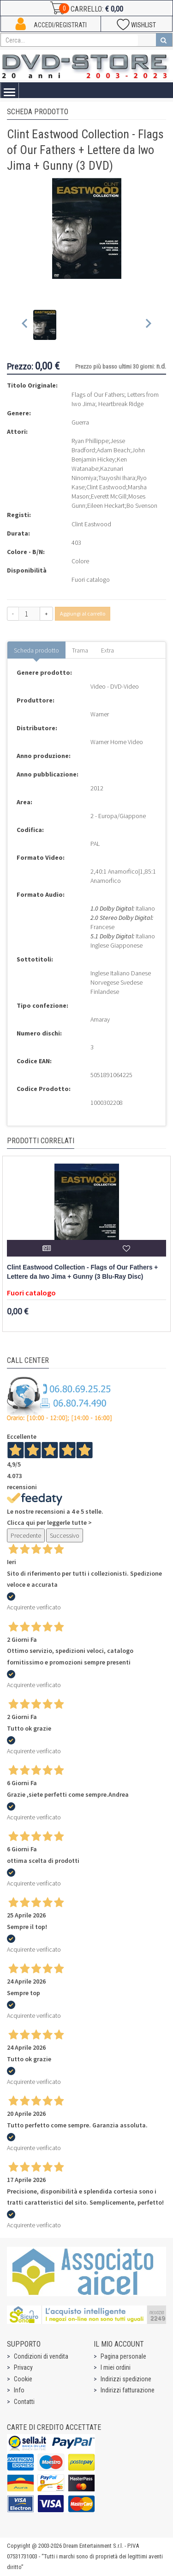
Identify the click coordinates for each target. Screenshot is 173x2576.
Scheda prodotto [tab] (36, 650)
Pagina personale (123, 2356)
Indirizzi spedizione (126, 2379)
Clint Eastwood (106, 487)
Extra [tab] (107, 650)
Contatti (24, 2401)
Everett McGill (108, 496)
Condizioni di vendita (41, 2356)
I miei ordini (116, 2367)
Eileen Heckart (106, 505)
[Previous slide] (25, 325)
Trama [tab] (80, 650)
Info (19, 2390)
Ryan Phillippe (90, 441)
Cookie (23, 2379)
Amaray (100, 1019)
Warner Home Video (116, 742)
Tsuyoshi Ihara (116, 478)
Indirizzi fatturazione (128, 2390)
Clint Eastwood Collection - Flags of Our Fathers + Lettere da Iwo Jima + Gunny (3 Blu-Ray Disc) (82, 1272)
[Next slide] (148, 325)
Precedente (26, 1535)
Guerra (80, 422)
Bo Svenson (141, 505)
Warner (99, 714)
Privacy (23, 2367)
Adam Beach (113, 450)
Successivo (64, 1535)
